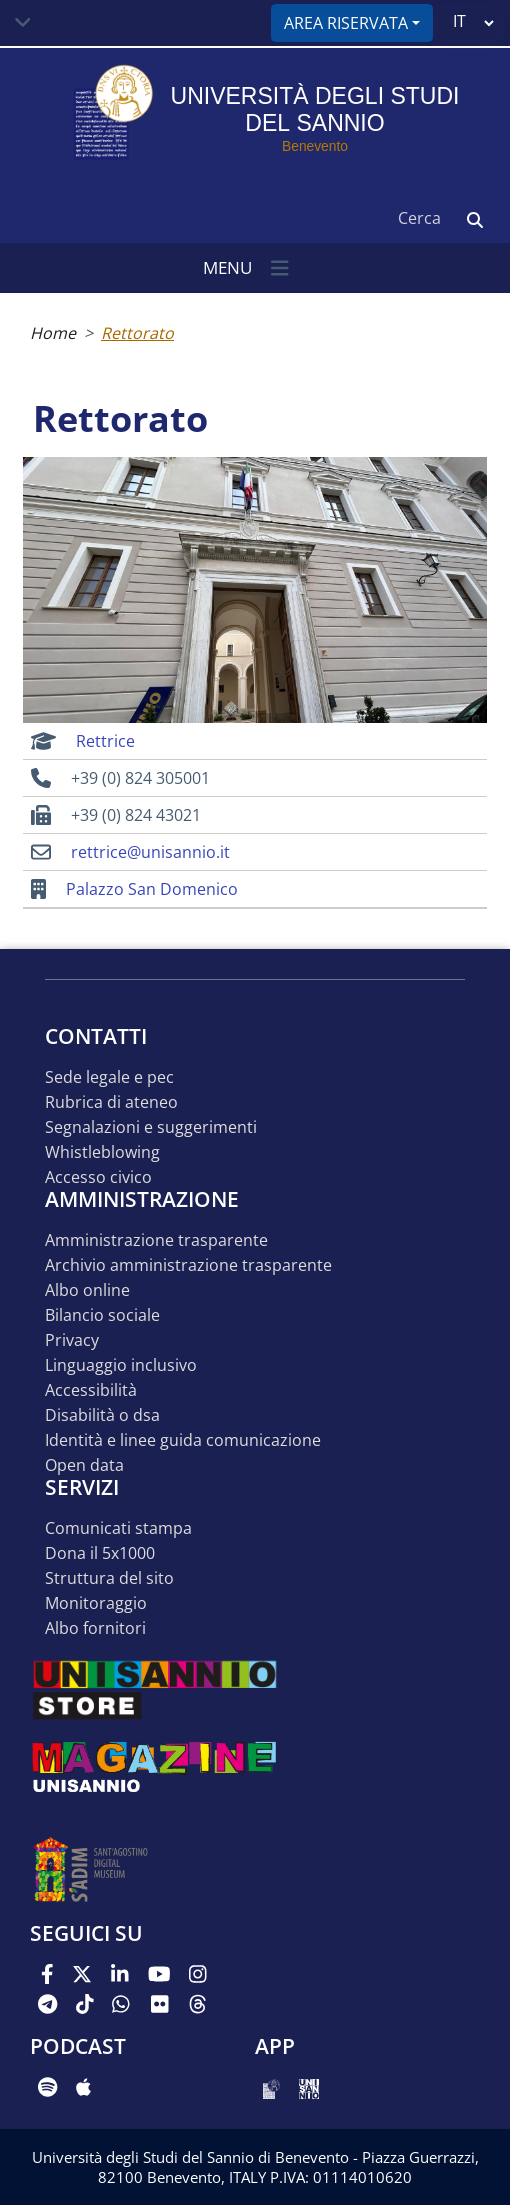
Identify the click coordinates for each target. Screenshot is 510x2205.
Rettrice (105, 741)
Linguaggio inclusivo (121, 1365)
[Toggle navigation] (23, 23)
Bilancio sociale (102, 1315)
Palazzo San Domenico (152, 889)
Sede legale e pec (109, 1077)
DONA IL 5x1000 (100, 1553)
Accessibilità (91, 1390)
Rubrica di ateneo (111, 1102)
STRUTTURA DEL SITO (109, 1578)
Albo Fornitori (95, 1628)
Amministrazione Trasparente (156, 1240)
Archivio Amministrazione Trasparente (188, 1265)
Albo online (87, 1290)
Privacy (72, 1340)
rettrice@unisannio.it (150, 852)
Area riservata (346, 23)
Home (53, 333)
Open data (84, 1465)
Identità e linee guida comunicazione (183, 1440)
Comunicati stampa (118, 1528)
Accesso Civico (98, 1177)
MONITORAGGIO (96, 1603)
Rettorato (137, 333)
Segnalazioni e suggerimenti (151, 1127)
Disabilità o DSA (102, 1415)
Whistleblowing (102, 1152)
